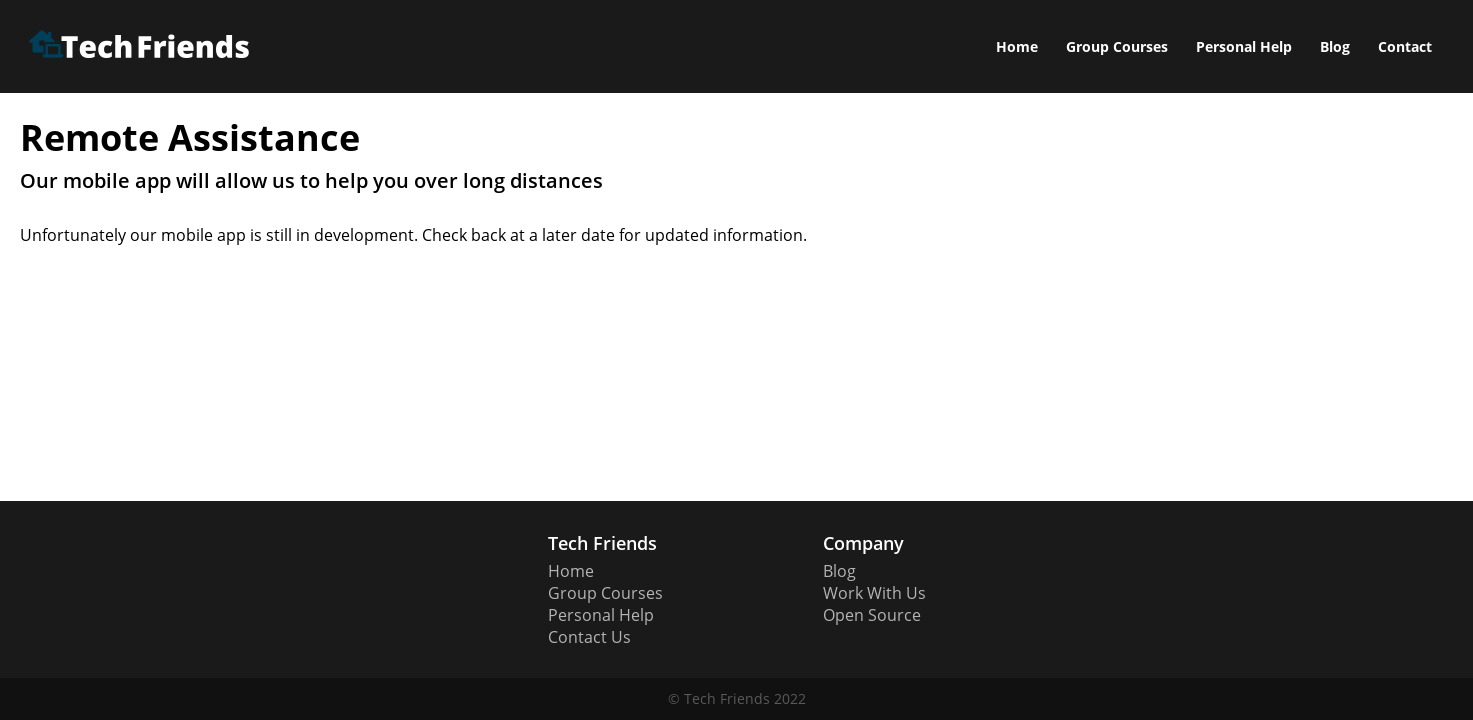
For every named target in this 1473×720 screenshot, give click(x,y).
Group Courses (1117, 46)
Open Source (872, 615)
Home (1017, 46)
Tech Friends (727, 698)
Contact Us (589, 637)
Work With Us (874, 593)
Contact (1405, 46)
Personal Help (1244, 46)
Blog (1335, 46)
